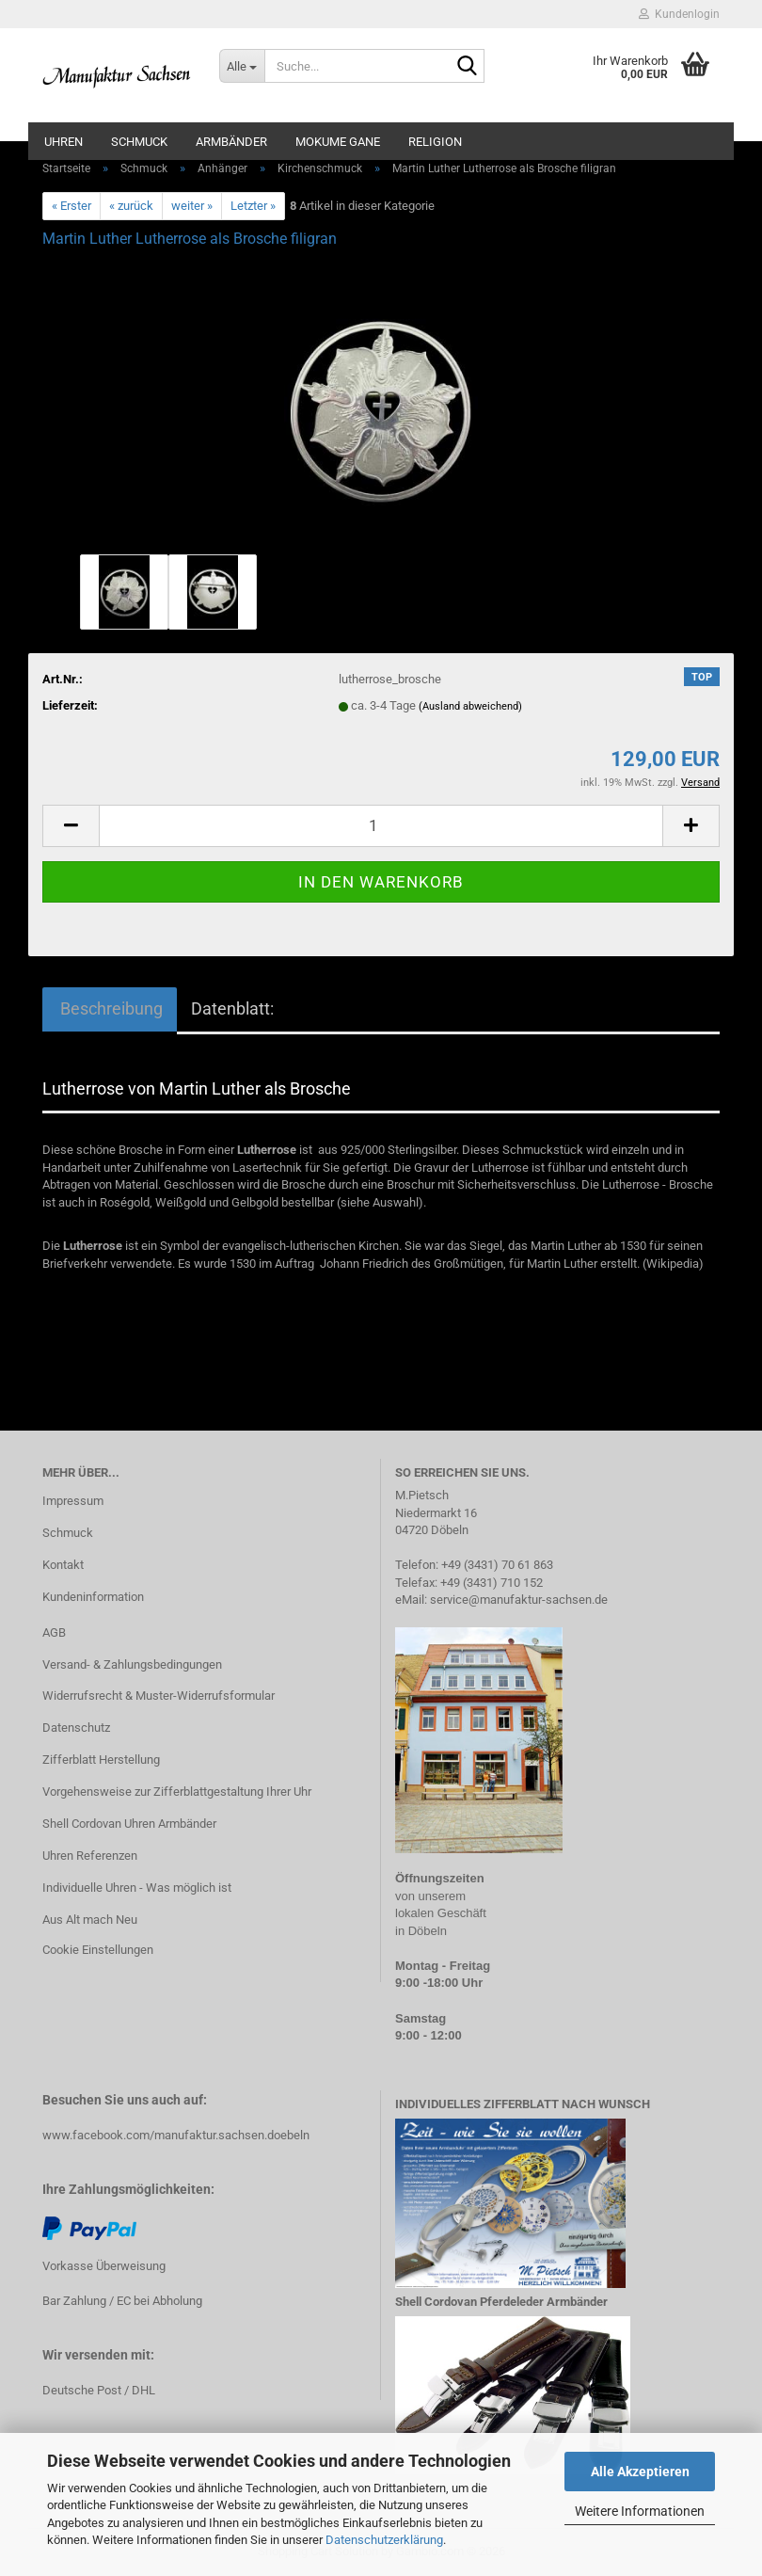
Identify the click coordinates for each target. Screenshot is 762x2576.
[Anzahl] (381, 826)
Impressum (72, 1501)
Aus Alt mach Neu (89, 1919)
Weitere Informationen (640, 2511)
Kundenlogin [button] (679, 14)
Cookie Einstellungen (97, 1950)
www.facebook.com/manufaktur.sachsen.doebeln (176, 2135)
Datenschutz (76, 1727)
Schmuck (139, 142)
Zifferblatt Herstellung (101, 1759)
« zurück (131, 206)
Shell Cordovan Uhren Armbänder (129, 1823)
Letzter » (253, 206)
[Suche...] (241, 66)
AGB (54, 1632)
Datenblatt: (232, 1008)
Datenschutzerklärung (384, 2540)
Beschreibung (109, 1008)
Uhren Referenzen (89, 1855)
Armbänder (231, 142)
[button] (70, 826)
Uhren (63, 142)
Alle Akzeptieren (640, 2471)
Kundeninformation (93, 1597)
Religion (435, 142)
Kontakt (63, 1565)
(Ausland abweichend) (470, 706)
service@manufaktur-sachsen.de (519, 1599)
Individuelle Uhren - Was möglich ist (136, 1887)
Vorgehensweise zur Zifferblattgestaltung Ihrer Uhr (176, 1791)
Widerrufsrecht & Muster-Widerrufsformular (158, 1695)
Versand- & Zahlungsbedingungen (132, 1664)
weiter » (192, 206)
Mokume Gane (337, 142)
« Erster (71, 206)
